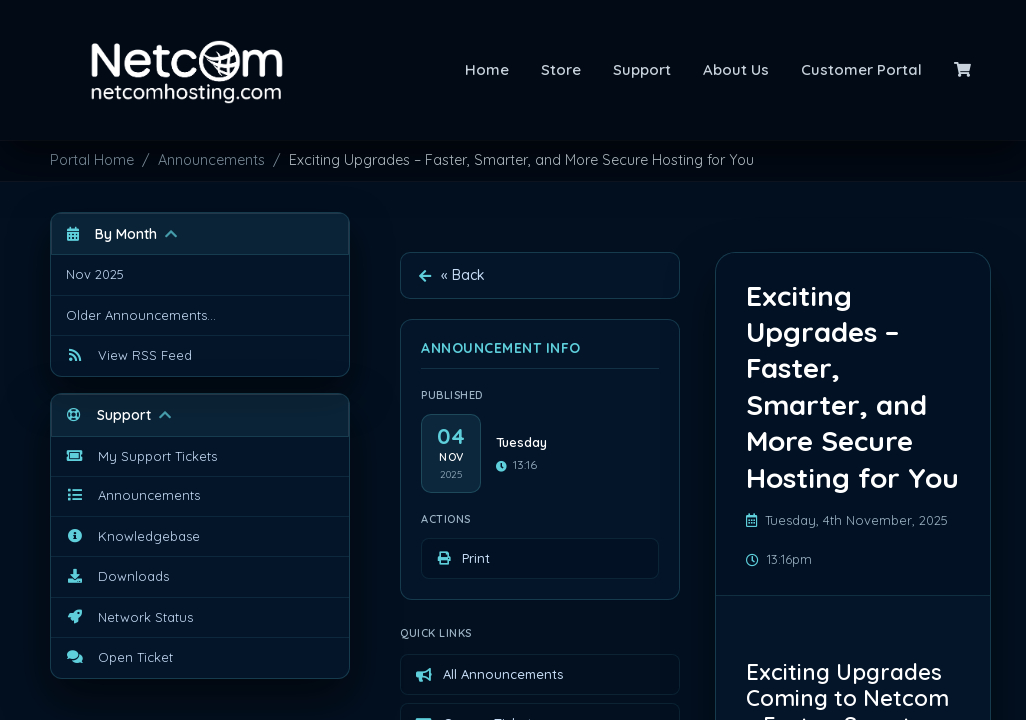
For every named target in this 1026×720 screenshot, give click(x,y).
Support (642, 69)
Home (487, 69)
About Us (736, 69)
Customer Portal (861, 69)
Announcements (211, 160)
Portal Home (92, 160)
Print (463, 558)
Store (561, 69)
